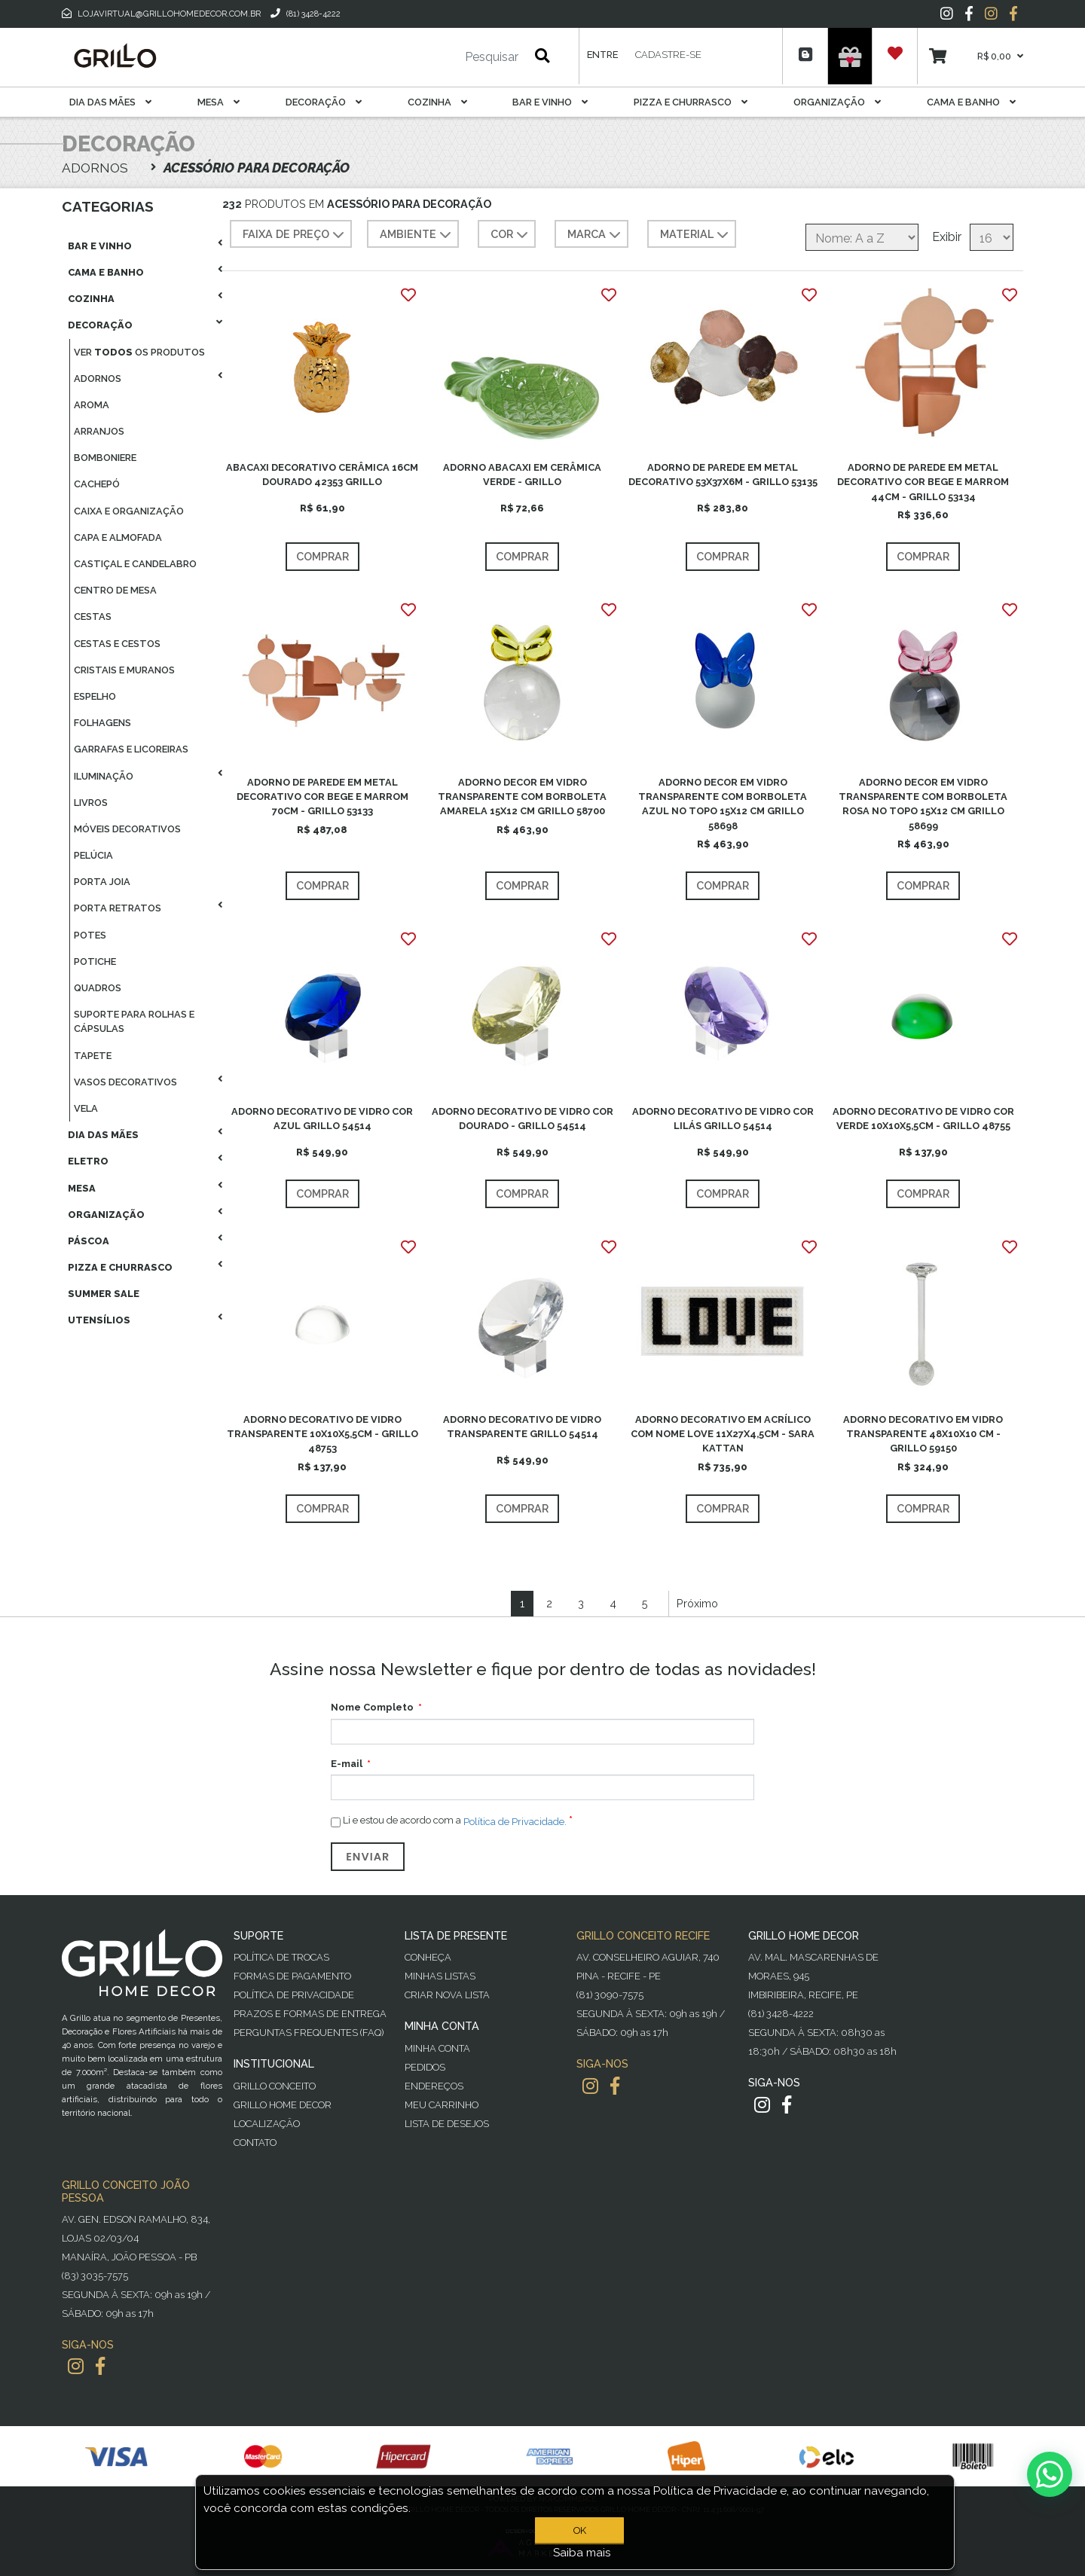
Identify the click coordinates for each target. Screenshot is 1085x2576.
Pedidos (425, 2067)
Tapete (93, 1055)
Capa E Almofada (118, 537)
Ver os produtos (139, 352)
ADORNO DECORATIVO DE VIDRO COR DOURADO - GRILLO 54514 (522, 1118)
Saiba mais (582, 2552)
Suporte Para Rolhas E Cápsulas (134, 1021)
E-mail (346, 1763)
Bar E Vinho (550, 102)
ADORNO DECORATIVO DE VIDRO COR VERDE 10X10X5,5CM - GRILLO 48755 (923, 1118)
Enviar (368, 1856)
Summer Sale (103, 1293)
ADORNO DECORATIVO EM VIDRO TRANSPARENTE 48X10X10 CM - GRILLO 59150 (923, 1434)
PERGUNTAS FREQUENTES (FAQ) (309, 2032)
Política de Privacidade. (515, 1821)
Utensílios (99, 1320)
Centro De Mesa (115, 590)
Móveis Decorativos (127, 829)
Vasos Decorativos (125, 1082)
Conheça (428, 1957)
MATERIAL (696, 235)
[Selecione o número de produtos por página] (991, 237)
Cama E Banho (971, 102)
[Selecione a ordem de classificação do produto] (861, 237)
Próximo (697, 1603)
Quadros (97, 987)
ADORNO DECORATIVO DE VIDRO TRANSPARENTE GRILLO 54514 (522, 1426)
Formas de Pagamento (292, 1976)
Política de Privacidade (294, 1995)
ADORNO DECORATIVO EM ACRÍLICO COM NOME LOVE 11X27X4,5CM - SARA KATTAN (723, 1434)
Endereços (434, 2086)
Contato (255, 2142)
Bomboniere (105, 457)
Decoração (324, 102)
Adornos (97, 378)
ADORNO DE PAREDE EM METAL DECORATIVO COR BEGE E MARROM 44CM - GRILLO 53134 (923, 482)
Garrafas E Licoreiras (131, 749)
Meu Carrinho (441, 2105)
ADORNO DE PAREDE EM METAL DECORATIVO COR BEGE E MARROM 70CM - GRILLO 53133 (322, 796)
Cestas (93, 616)
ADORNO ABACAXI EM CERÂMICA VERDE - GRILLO (522, 474)
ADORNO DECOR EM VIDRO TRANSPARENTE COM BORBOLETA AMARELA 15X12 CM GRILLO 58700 (522, 796)
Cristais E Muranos (124, 670)
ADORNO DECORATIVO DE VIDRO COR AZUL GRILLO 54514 (322, 1118)
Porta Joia (102, 881)
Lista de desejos (447, 2123)
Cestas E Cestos (117, 643)
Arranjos (99, 431)
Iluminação (103, 776)
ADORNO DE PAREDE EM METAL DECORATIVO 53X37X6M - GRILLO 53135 (723, 474)
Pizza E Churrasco (690, 102)
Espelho (95, 696)
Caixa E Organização (129, 511)
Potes (90, 935)
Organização (837, 102)
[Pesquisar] (446, 57)
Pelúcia (93, 855)
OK (582, 2530)
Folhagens (102, 722)
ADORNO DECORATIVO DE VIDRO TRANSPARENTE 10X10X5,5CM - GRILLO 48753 (322, 1434)
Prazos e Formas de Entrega (310, 2013)
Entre (602, 54)
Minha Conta (437, 2048)
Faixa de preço (295, 235)
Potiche (95, 961)
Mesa (218, 102)
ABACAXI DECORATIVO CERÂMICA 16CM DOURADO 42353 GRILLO (322, 474)
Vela (86, 1108)
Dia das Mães (110, 102)
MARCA (595, 235)
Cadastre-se (668, 54)
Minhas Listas (440, 1976)
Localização (267, 2123)
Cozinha (437, 102)
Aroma (91, 405)
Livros (91, 802)
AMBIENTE (417, 235)
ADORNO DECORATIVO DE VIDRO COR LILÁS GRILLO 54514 (723, 1118)
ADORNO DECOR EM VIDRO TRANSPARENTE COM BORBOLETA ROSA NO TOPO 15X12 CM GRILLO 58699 (923, 804)
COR (511, 235)
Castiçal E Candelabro (135, 563)
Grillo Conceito (275, 2086)
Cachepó (97, 484)
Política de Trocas (281, 1957)
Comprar (322, 556)
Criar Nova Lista (447, 1995)
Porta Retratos (117, 908)
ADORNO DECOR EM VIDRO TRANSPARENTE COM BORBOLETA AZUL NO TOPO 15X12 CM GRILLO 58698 (722, 804)
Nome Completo (372, 1707)
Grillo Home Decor (283, 2105)
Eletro (88, 1161)
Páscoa (88, 1241)
